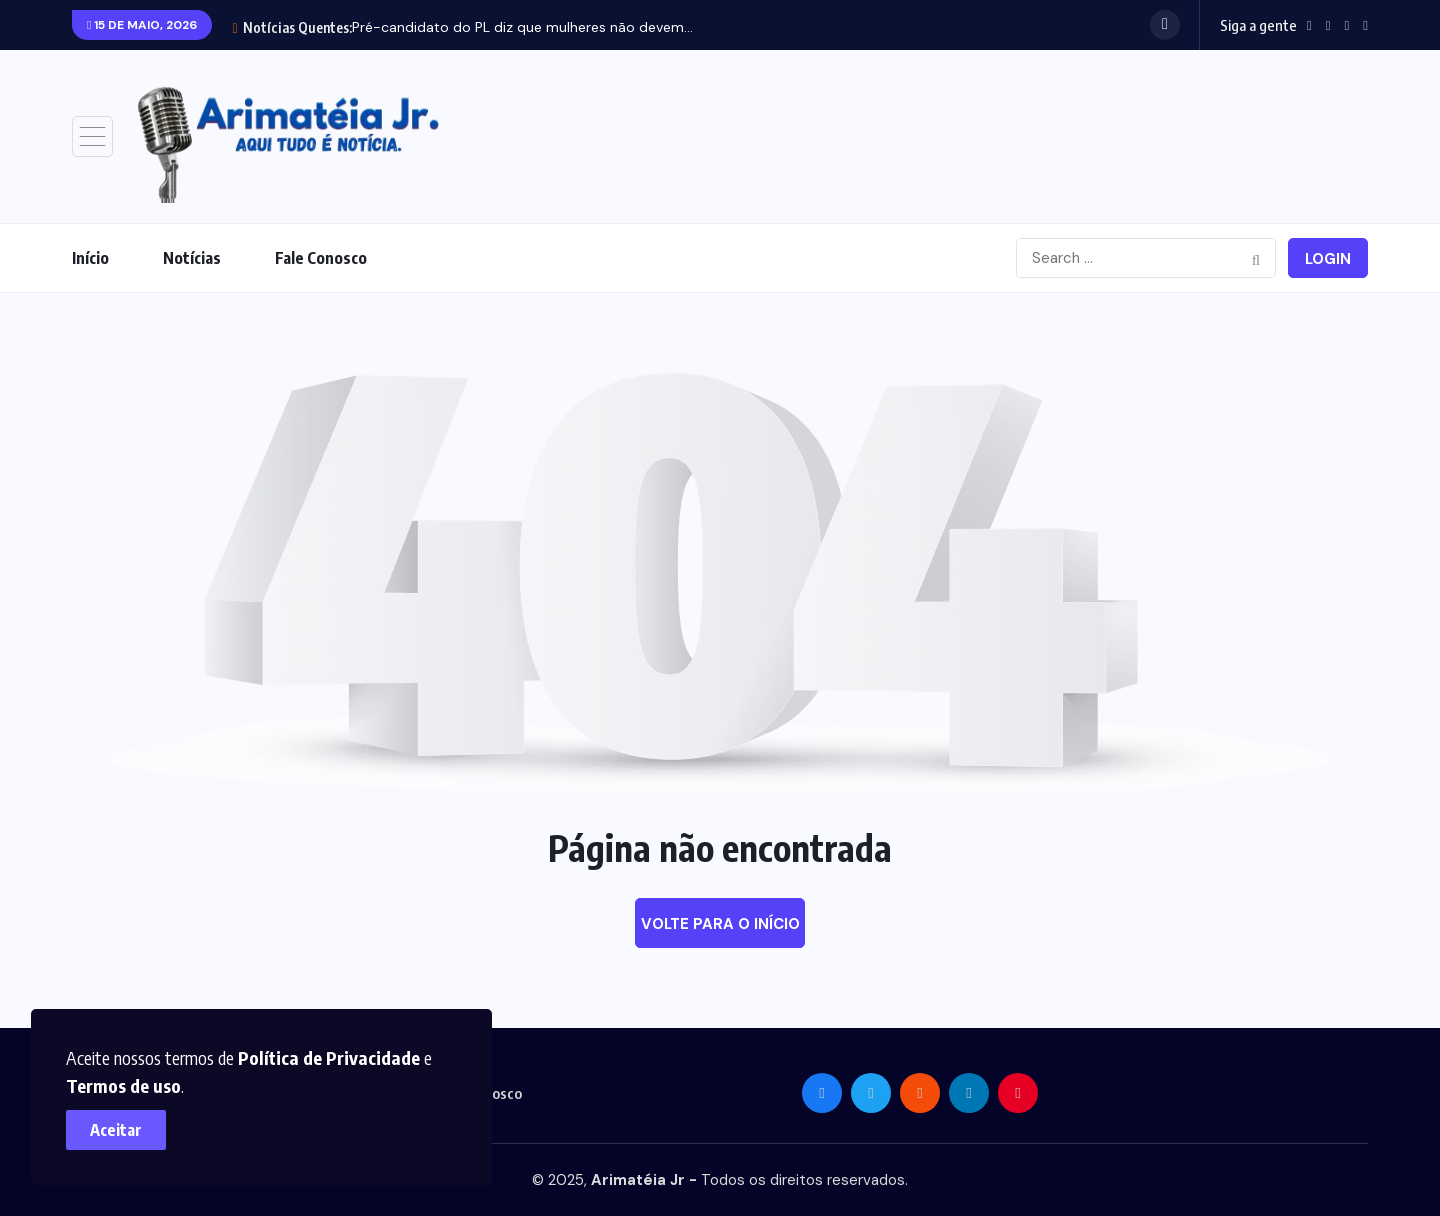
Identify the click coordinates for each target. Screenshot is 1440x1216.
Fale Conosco (321, 258)
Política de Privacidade (333, 1053)
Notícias (192, 258)
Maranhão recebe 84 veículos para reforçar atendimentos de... (559, 27)
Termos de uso (127, 1081)
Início (90, 258)
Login (1328, 259)
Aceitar (120, 1126)
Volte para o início (720, 924)
